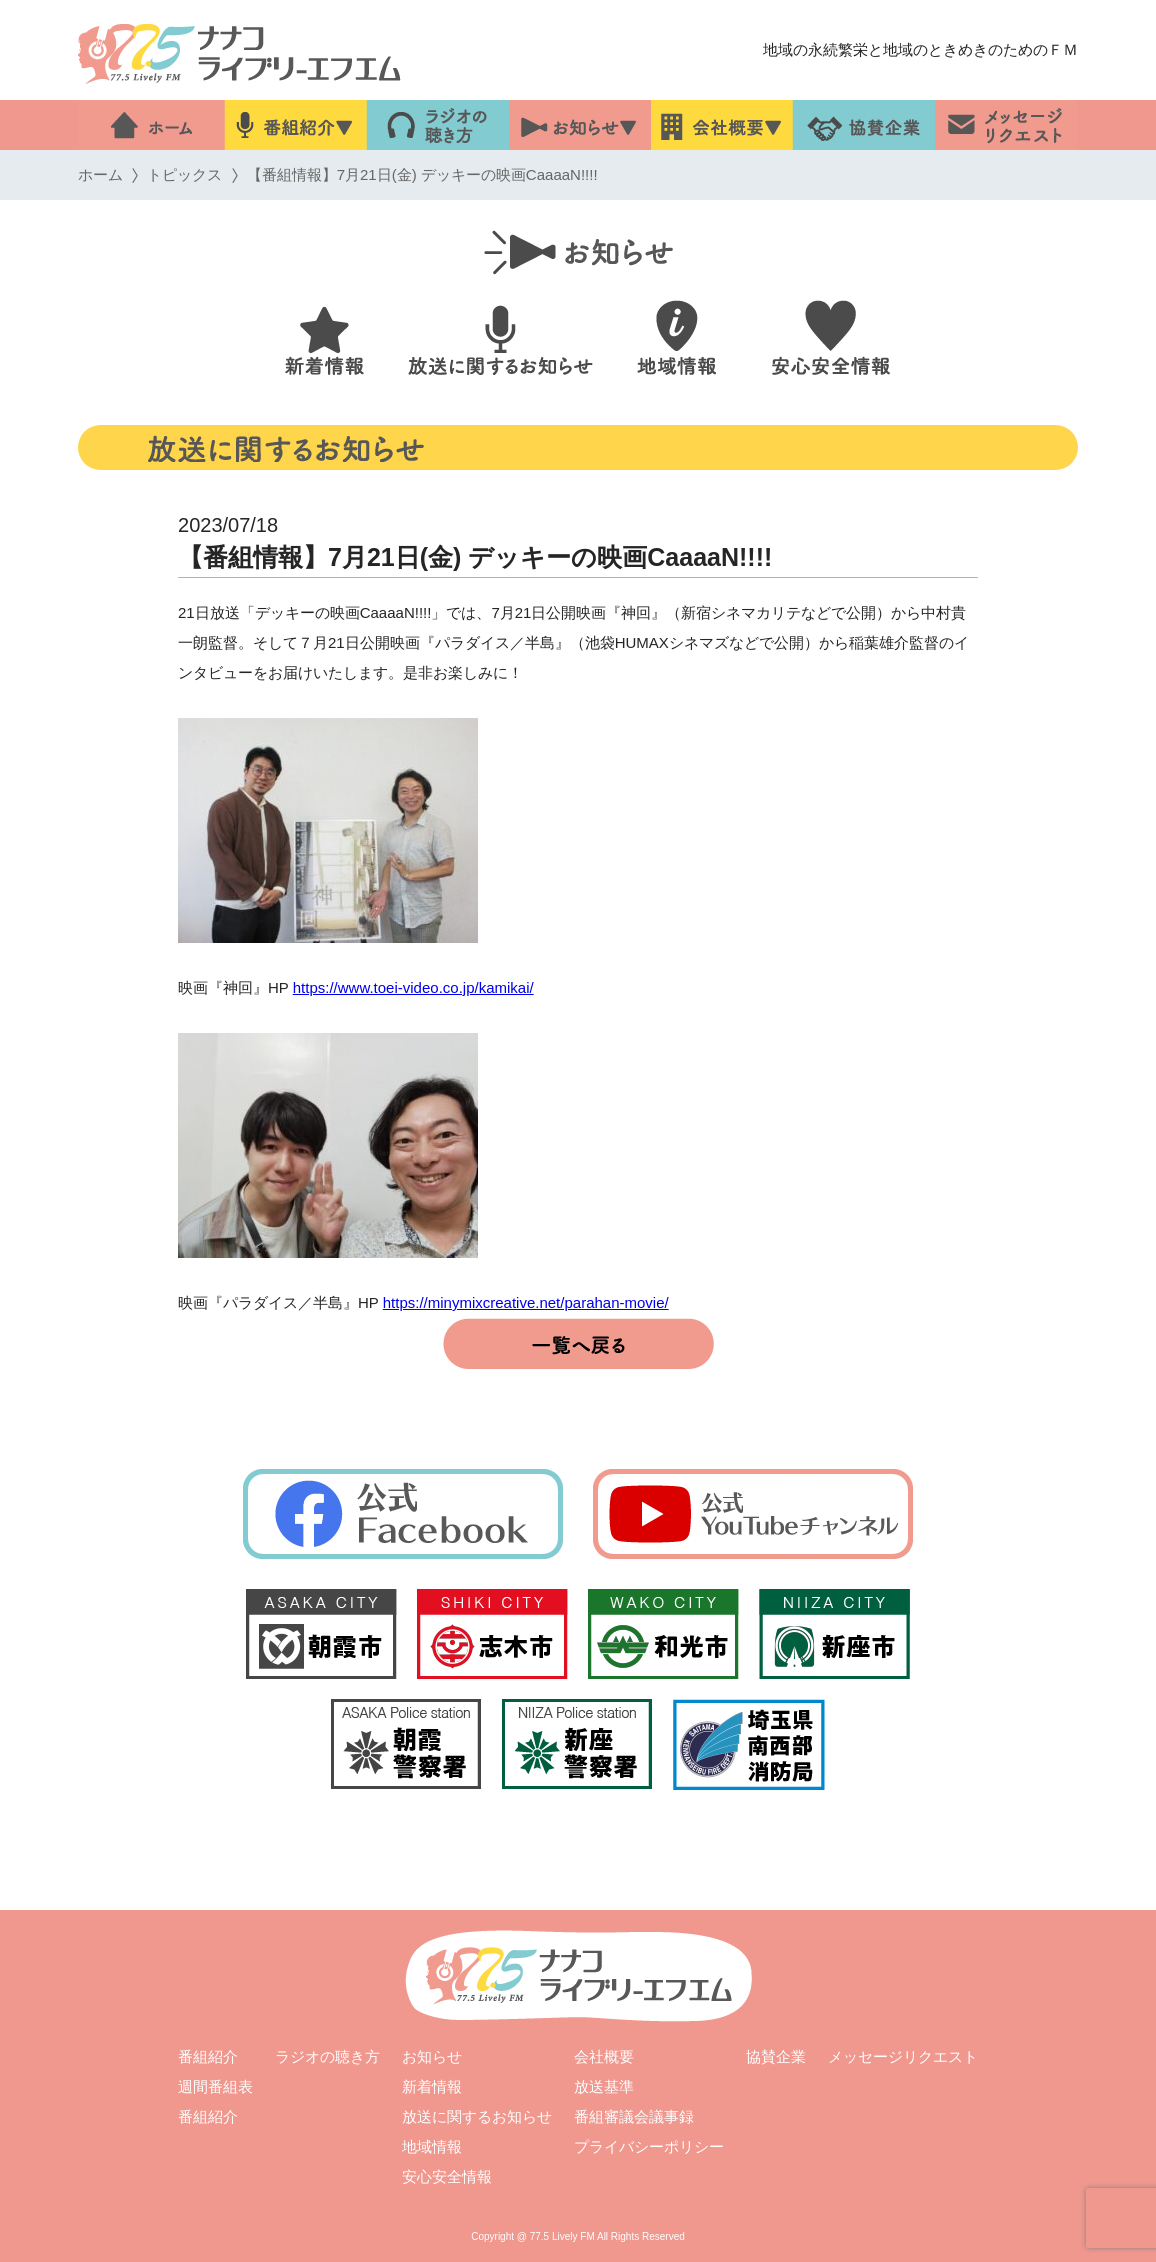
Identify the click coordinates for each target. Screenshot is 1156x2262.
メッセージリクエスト (903, 2056)
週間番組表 (215, 2086)
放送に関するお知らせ (477, 2116)
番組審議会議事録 (634, 2116)
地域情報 (432, 2146)
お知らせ (432, 2056)
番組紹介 (208, 2056)
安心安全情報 (447, 2176)
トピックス (184, 174)
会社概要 (604, 2056)
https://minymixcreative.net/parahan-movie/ (526, 1302)
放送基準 (604, 2086)
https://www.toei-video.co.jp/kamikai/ (413, 987)
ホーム (100, 174)
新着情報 (432, 2086)
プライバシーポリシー (649, 2146)
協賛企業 (776, 2056)
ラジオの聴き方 (327, 2056)
